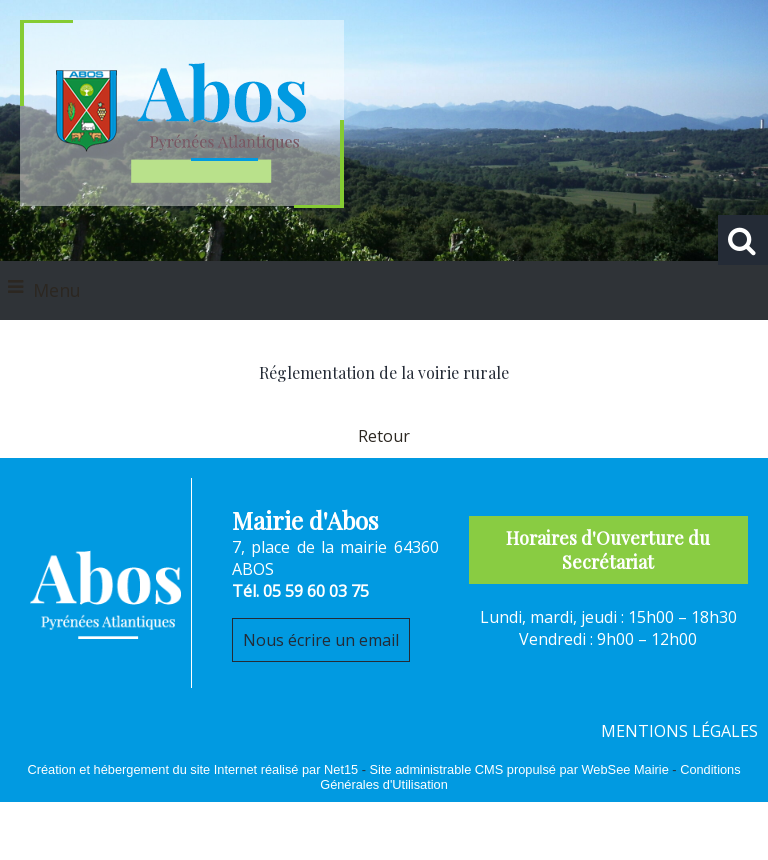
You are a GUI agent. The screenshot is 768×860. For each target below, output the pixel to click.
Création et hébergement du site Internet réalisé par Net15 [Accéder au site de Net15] (192, 769)
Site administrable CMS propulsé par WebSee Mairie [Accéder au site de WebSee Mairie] (519, 769)
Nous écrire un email (321, 640)
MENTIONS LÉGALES (679, 731)
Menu (57, 290)
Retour (384, 436)
